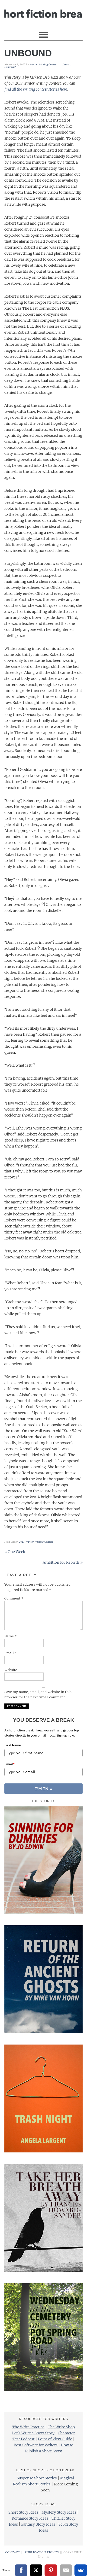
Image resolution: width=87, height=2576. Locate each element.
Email (10, 1653)
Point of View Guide (55, 2439)
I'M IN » (43, 1789)
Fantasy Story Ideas (38, 2525)
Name (10, 1636)
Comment (14, 1598)
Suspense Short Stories (37, 2478)
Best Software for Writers (36, 2445)
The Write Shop (61, 2427)
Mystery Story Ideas (59, 2513)
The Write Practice (28, 2427)
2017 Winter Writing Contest (36, 1541)
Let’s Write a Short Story (33, 2433)
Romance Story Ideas (30, 2519)
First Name (12, 1745)
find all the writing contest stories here (35, 89)
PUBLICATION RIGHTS (42, 2553)
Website (10, 1670)
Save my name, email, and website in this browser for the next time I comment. (38, 1694)
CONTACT (12, 2553)
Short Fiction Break (43, 12)
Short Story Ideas (23, 2513)
